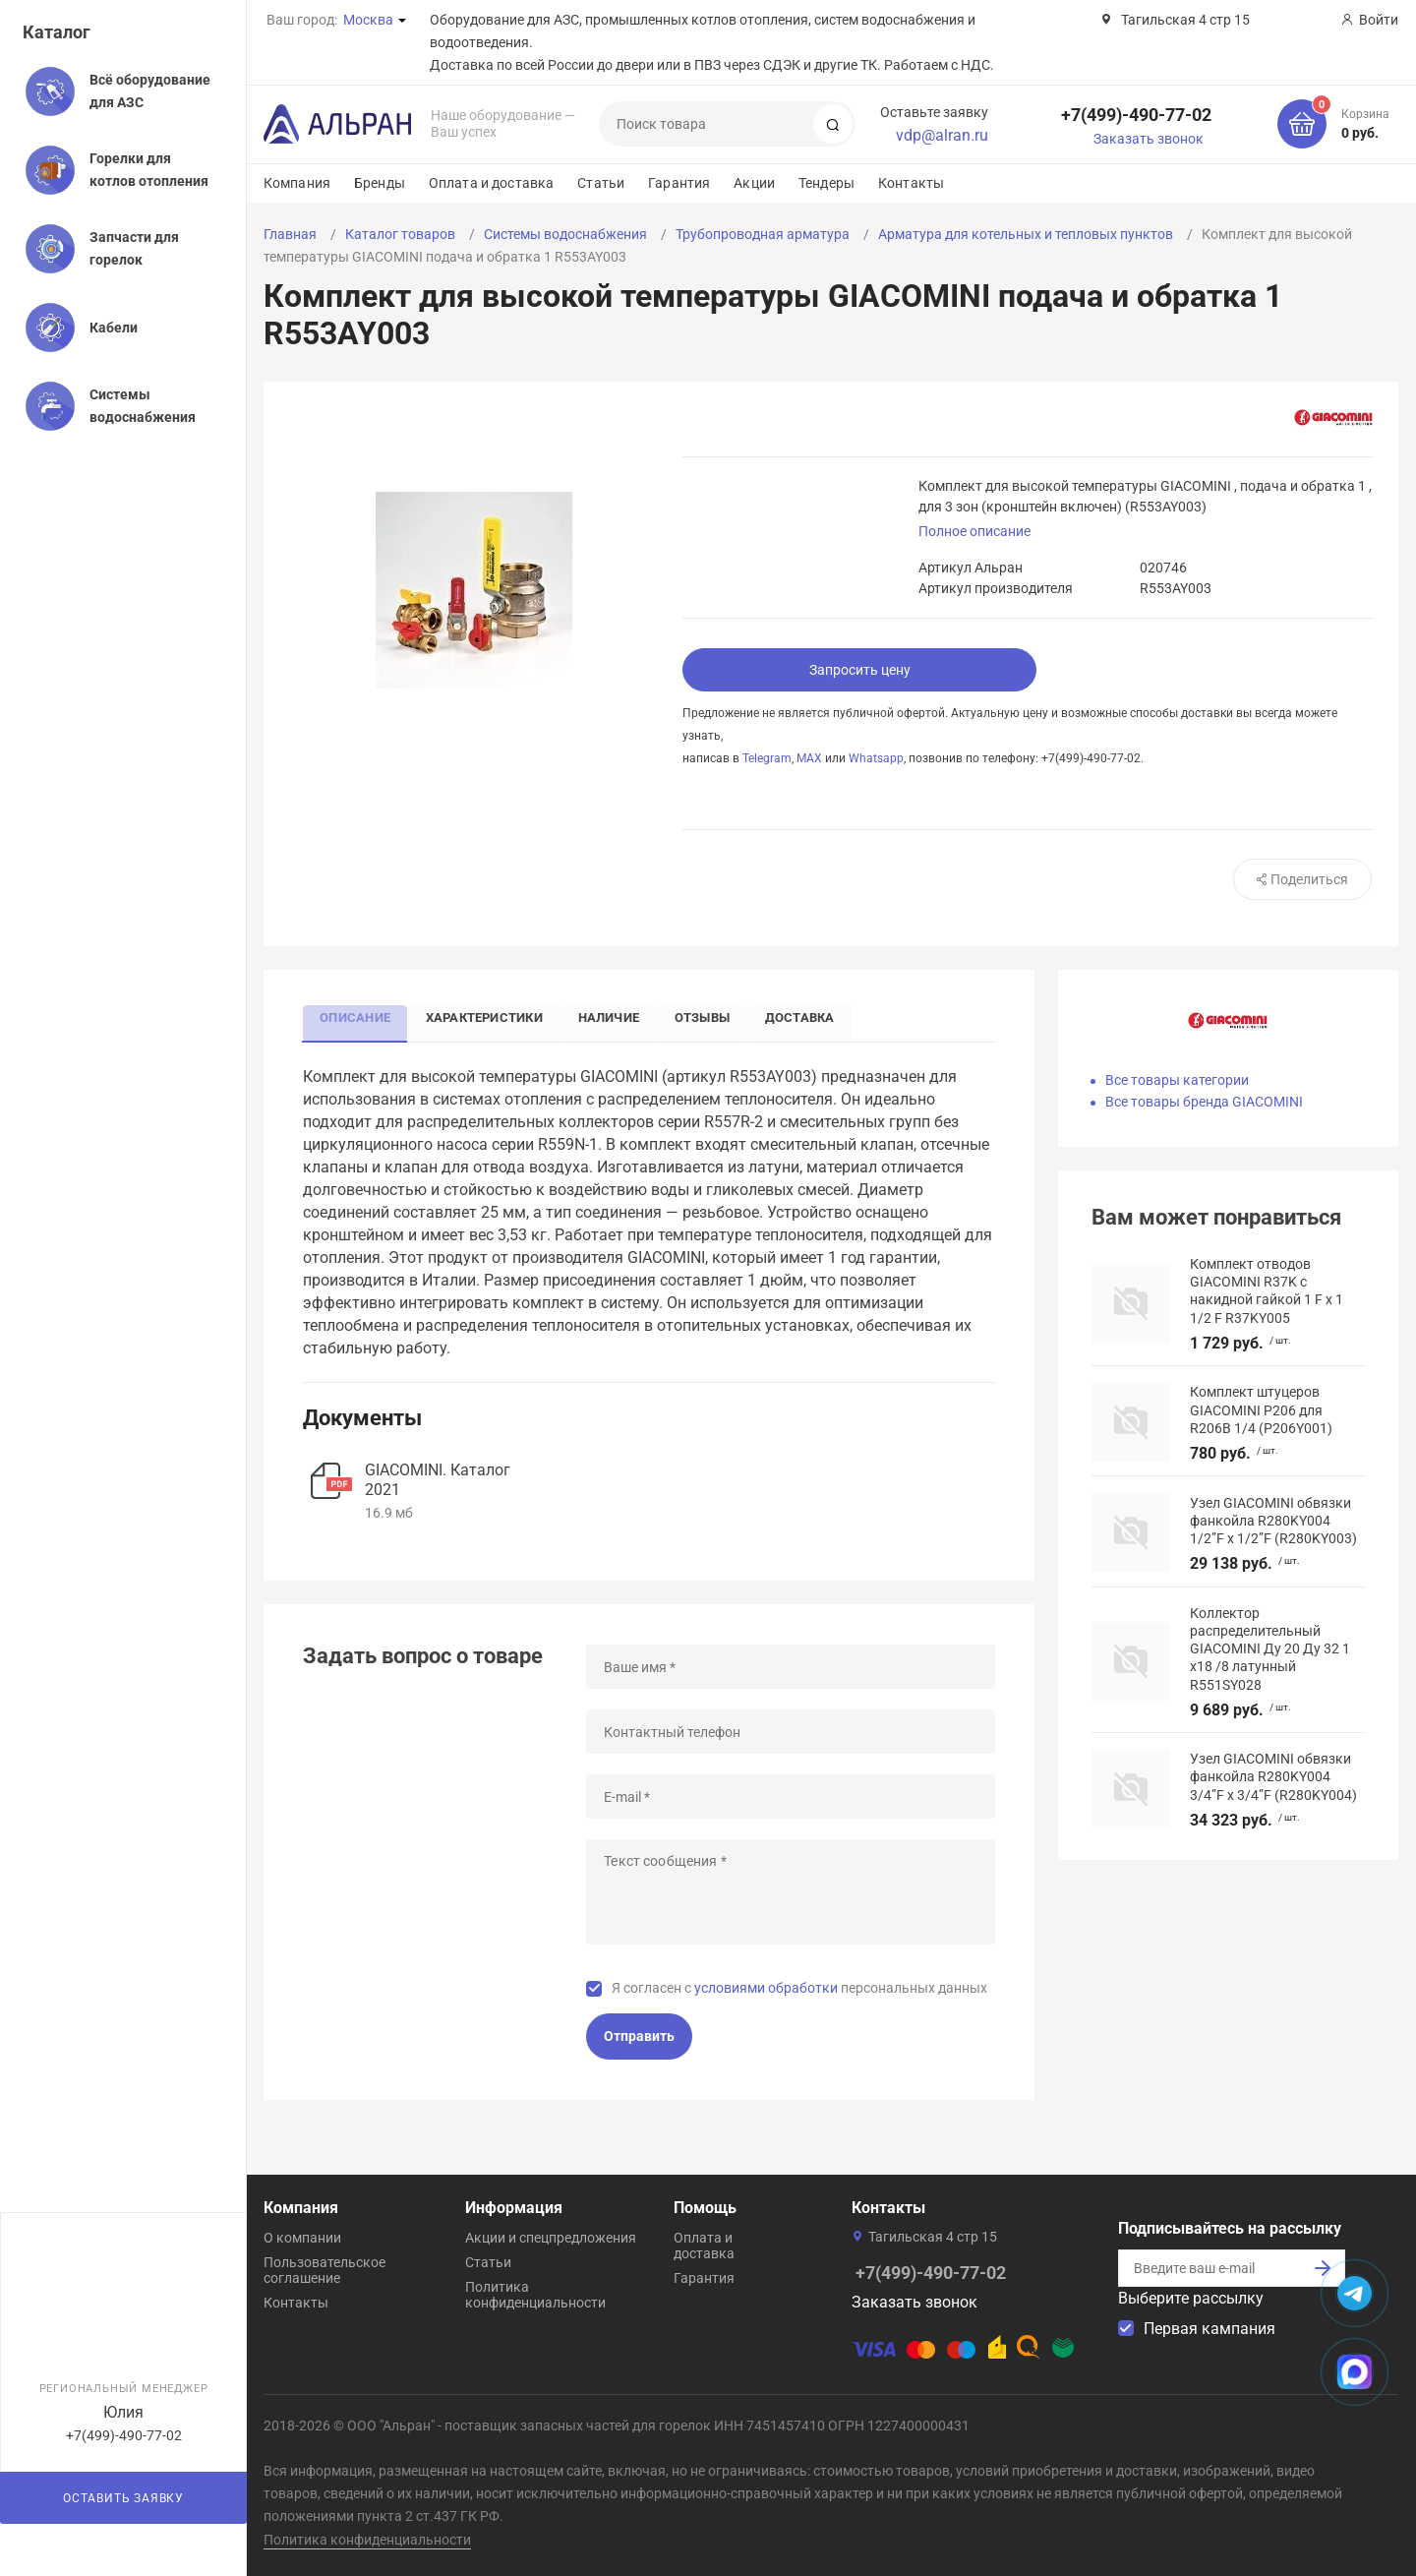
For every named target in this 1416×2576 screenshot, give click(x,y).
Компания (297, 183)
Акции (754, 183)
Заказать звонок (1148, 139)
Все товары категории (1177, 1080)
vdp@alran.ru (942, 135)
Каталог (56, 32)
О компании (302, 2238)
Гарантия (679, 183)
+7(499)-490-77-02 (1136, 114)
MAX (809, 758)
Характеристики (491, 1016)
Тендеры (826, 183)
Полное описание (974, 531)
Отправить (639, 2038)
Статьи (600, 183)
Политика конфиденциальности (535, 2294)
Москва (368, 20)
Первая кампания (1209, 2328)
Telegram (767, 758)
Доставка (820, 1016)
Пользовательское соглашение (324, 2270)
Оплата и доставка (491, 183)
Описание (358, 1016)
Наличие (620, 1016)
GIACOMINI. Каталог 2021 (437, 1481)
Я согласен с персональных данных (799, 1989)
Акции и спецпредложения (550, 2238)
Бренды (379, 183)
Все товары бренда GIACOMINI (1204, 1101)
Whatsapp (876, 758)
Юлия (123, 2412)
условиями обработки (766, 1989)
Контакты (911, 183)
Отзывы (717, 1016)
